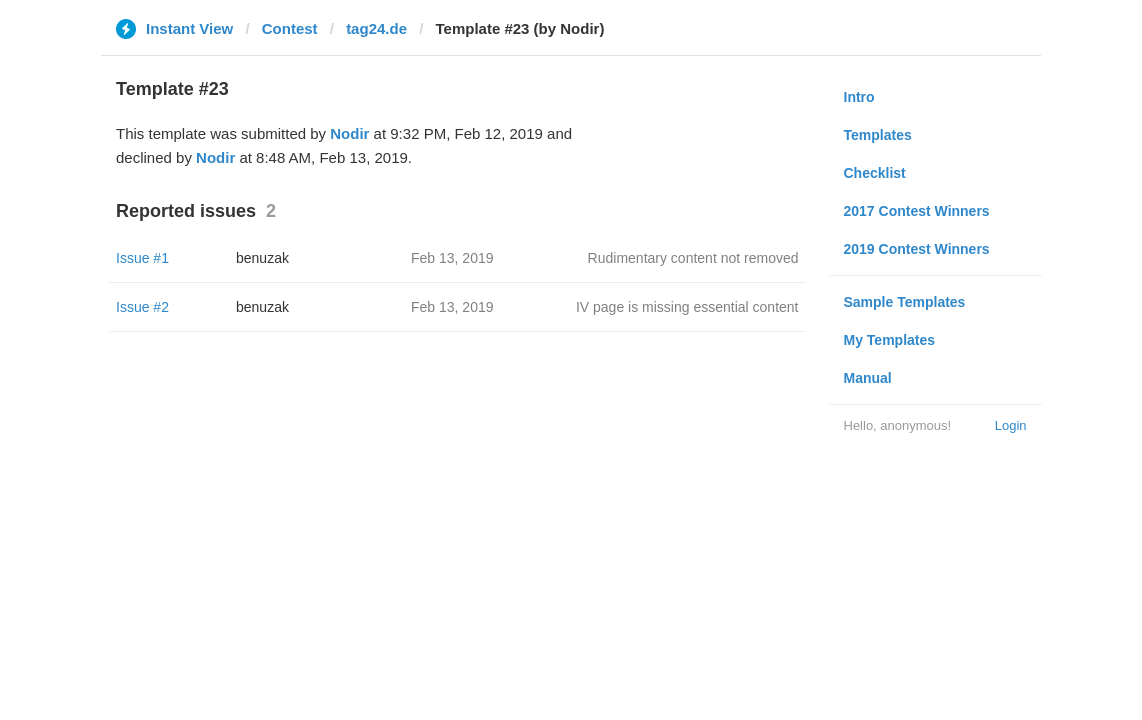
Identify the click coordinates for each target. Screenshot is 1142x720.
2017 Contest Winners (917, 211)
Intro (859, 97)
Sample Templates (905, 302)
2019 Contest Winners (917, 249)
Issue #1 (142, 258)
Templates (878, 135)
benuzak (262, 258)
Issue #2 (142, 307)
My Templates (890, 340)
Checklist (875, 173)
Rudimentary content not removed (693, 258)
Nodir (349, 133)
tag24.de (376, 28)
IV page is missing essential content (687, 307)
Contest (290, 28)
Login (1011, 425)
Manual (868, 378)
